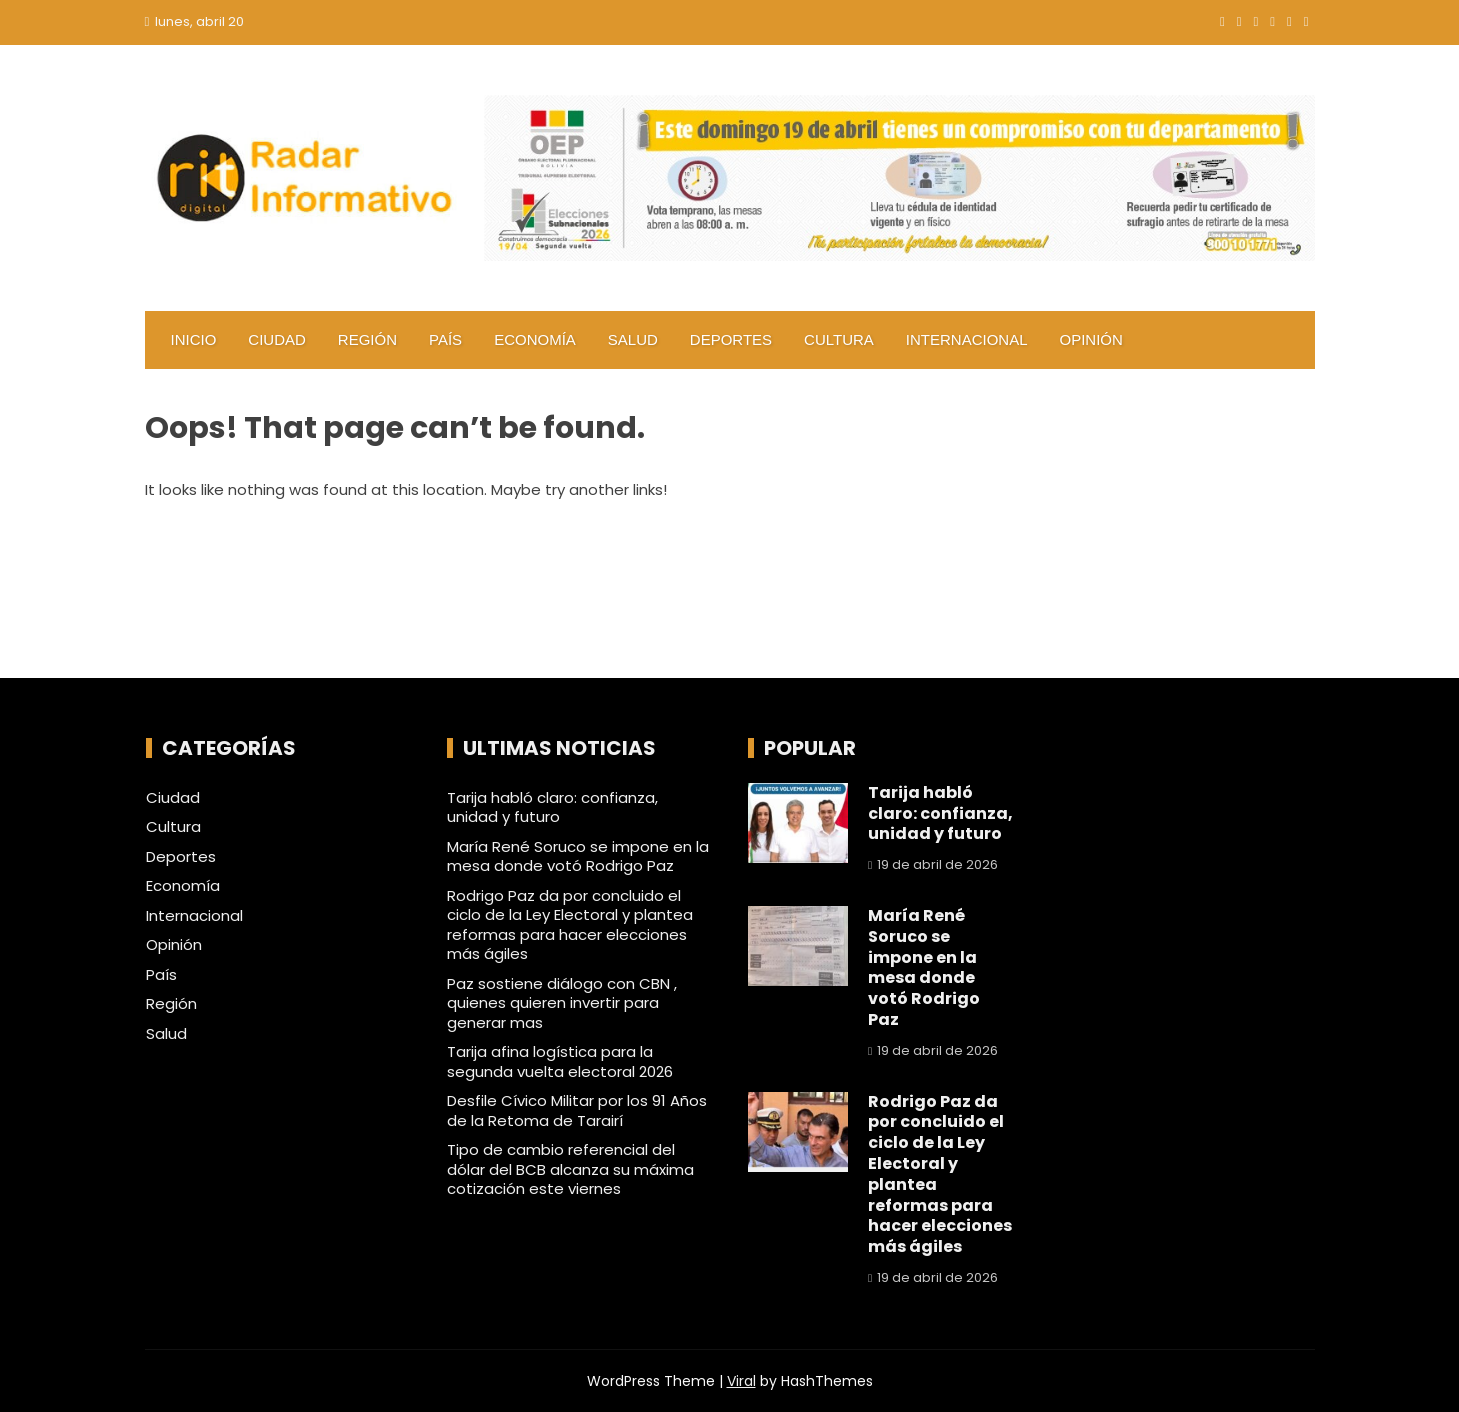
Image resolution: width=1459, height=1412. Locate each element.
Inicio (194, 339)
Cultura (839, 339)
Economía (535, 339)
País (445, 339)
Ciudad (277, 339)
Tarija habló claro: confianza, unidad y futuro (552, 807)
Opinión (1091, 339)
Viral (741, 1381)
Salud (633, 339)
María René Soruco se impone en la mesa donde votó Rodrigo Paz (578, 856)
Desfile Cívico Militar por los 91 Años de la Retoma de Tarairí (577, 1110)
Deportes (731, 339)
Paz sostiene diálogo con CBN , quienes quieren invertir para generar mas (562, 1003)
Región (367, 339)
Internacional (967, 339)
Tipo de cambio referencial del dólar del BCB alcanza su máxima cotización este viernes (570, 1169)
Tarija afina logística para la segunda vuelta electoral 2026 (560, 1061)
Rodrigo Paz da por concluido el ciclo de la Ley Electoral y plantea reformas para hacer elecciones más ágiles (570, 925)
